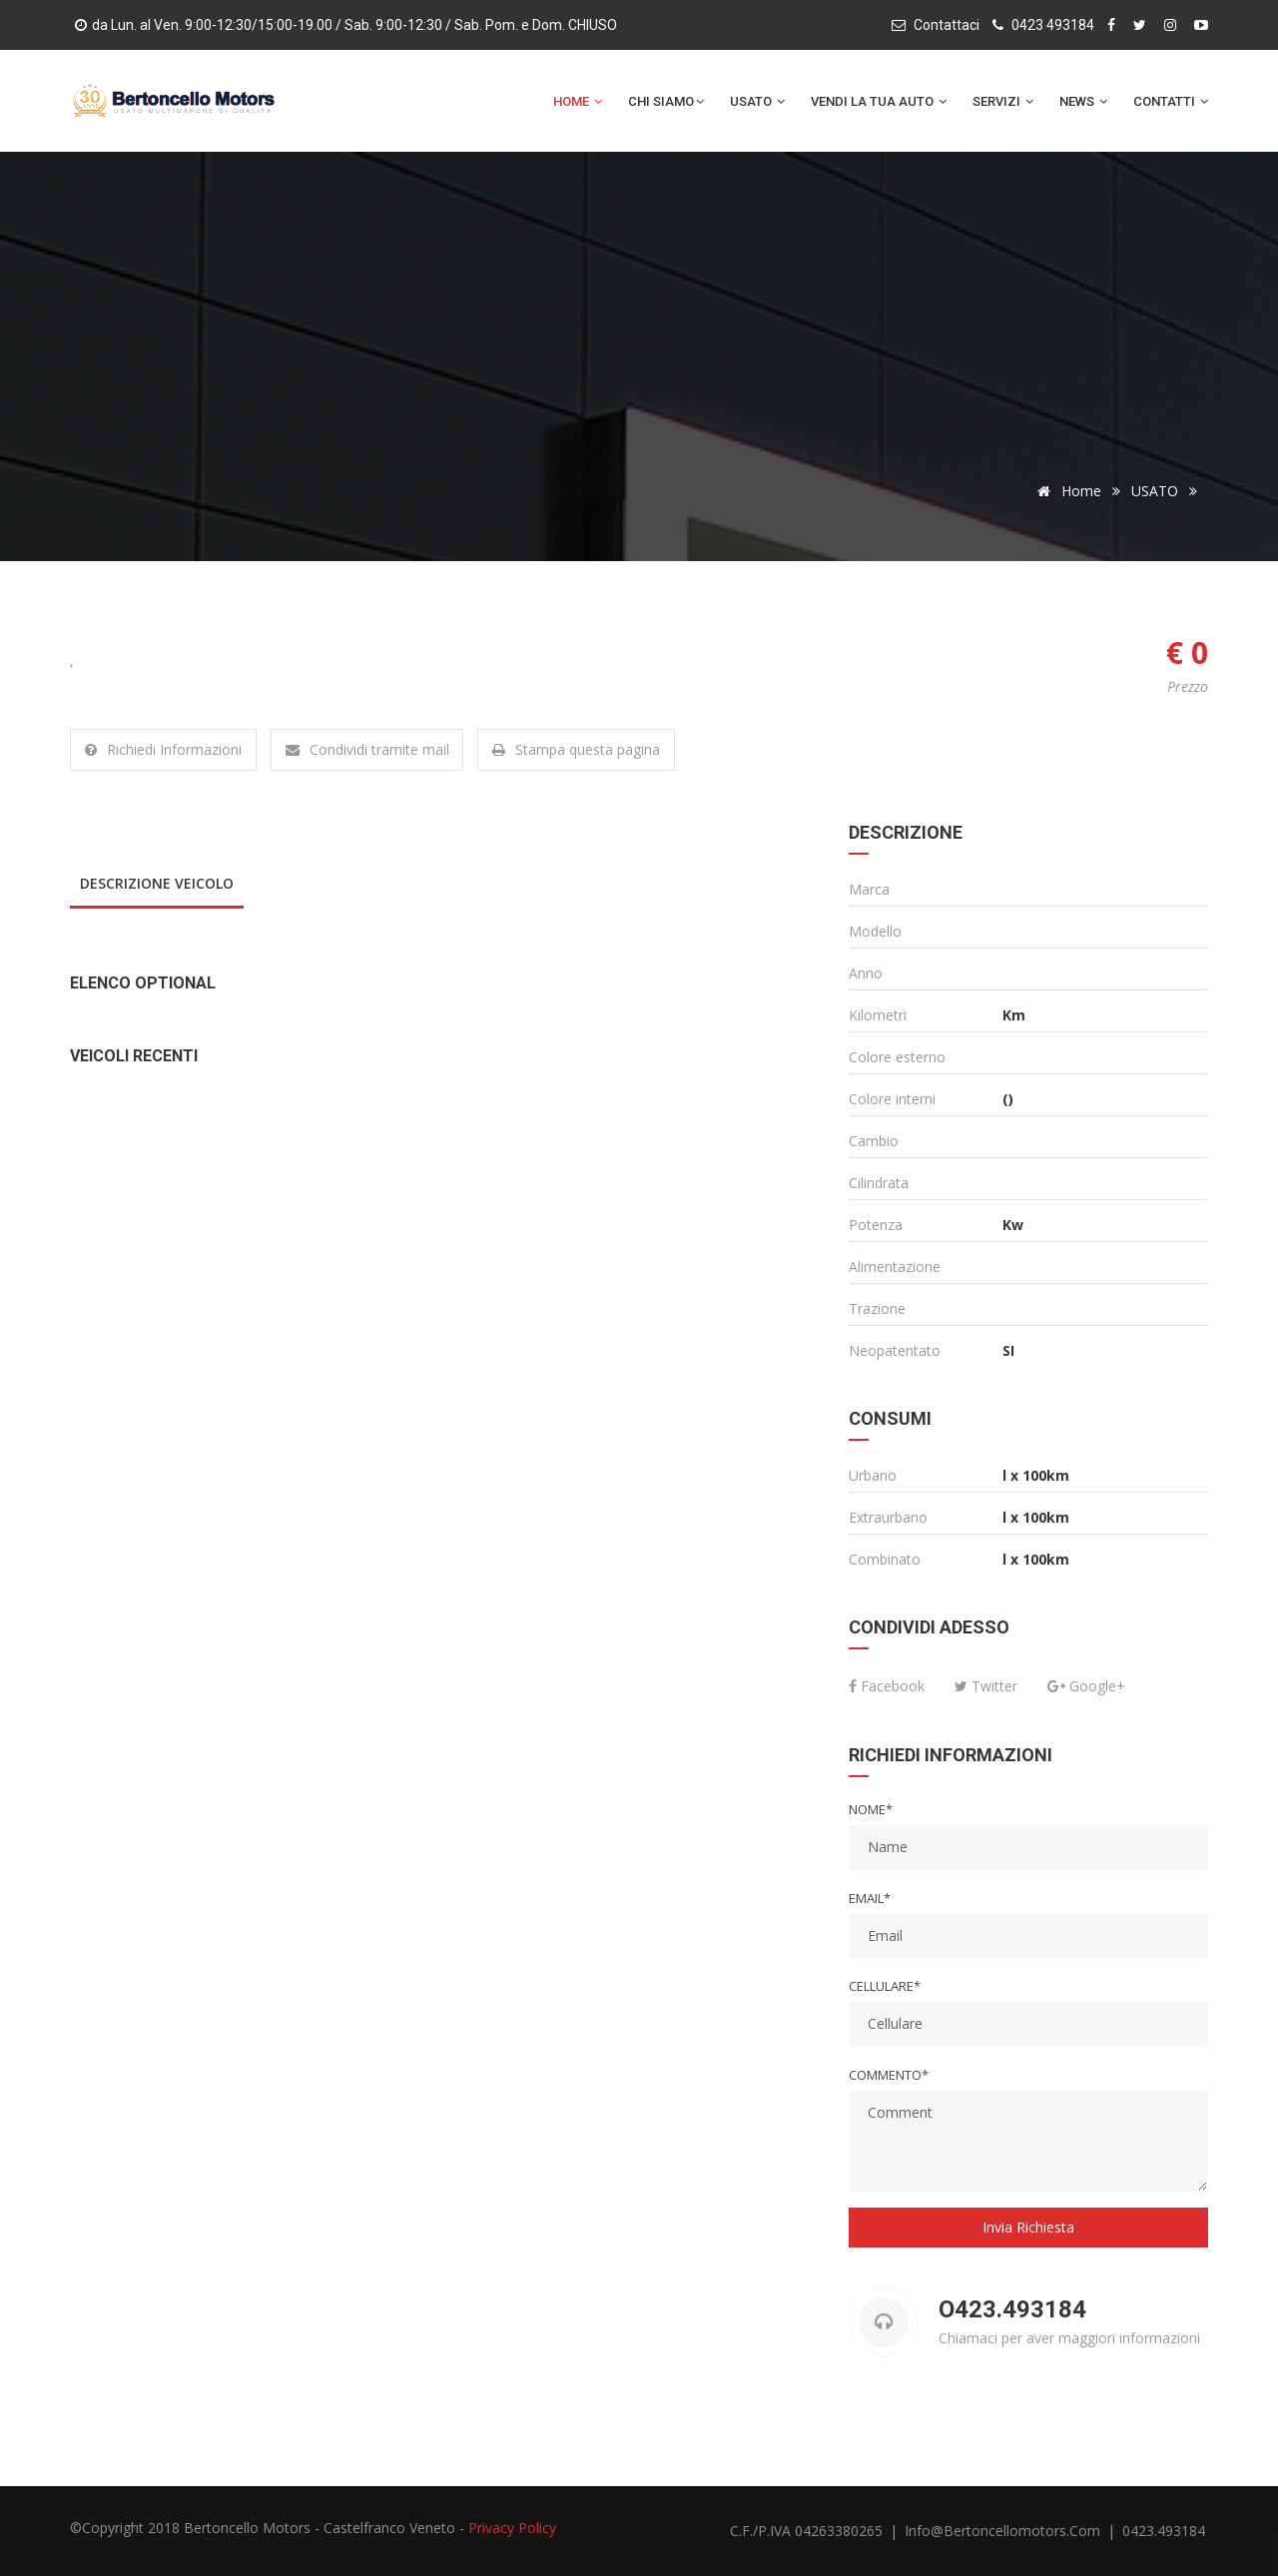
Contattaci (946, 25)
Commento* (889, 2075)
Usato (757, 101)
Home (577, 101)
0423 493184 (1052, 25)
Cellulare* (885, 1986)
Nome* (871, 1809)
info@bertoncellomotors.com (1004, 2530)
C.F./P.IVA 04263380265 (806, 2530)
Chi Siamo (666, 101)
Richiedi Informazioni (163, 749)
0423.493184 (1163, 2530)
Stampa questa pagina (577, 749)
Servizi (1002, 101)
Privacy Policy (512, 2527)
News (1083, 101)
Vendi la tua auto (879, 101)
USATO (1154, 490)
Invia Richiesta (1028, 2227)
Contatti (1170, 101)
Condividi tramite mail (367, 749)
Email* (870, 1898)
